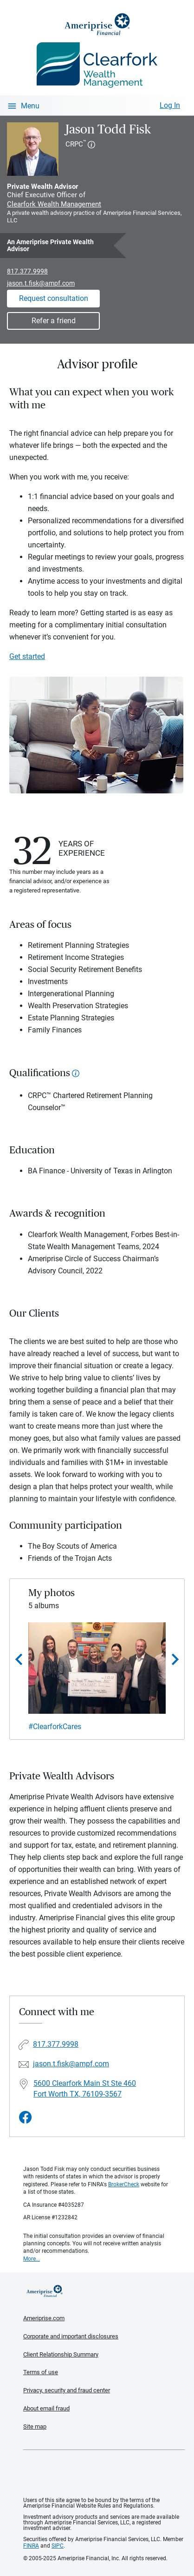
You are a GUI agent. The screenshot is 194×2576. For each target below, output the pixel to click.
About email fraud (46, 2408)
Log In (170, 105)
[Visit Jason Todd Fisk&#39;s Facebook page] (25, 2117)
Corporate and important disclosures (70, 2336)
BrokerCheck (123, 2184)
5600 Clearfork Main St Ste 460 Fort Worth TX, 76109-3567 (84, 2088)
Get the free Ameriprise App (104, 2474)
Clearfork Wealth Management (54, 204)
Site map (34, 2426)
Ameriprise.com (44, 2318)
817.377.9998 (27, 271)
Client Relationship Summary (60, 2354)
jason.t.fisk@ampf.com (41, 283)
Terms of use (40, 2372)
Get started (27, 656)
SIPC (58, 2546)
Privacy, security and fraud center (66, 2390)
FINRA (31, 2546)
